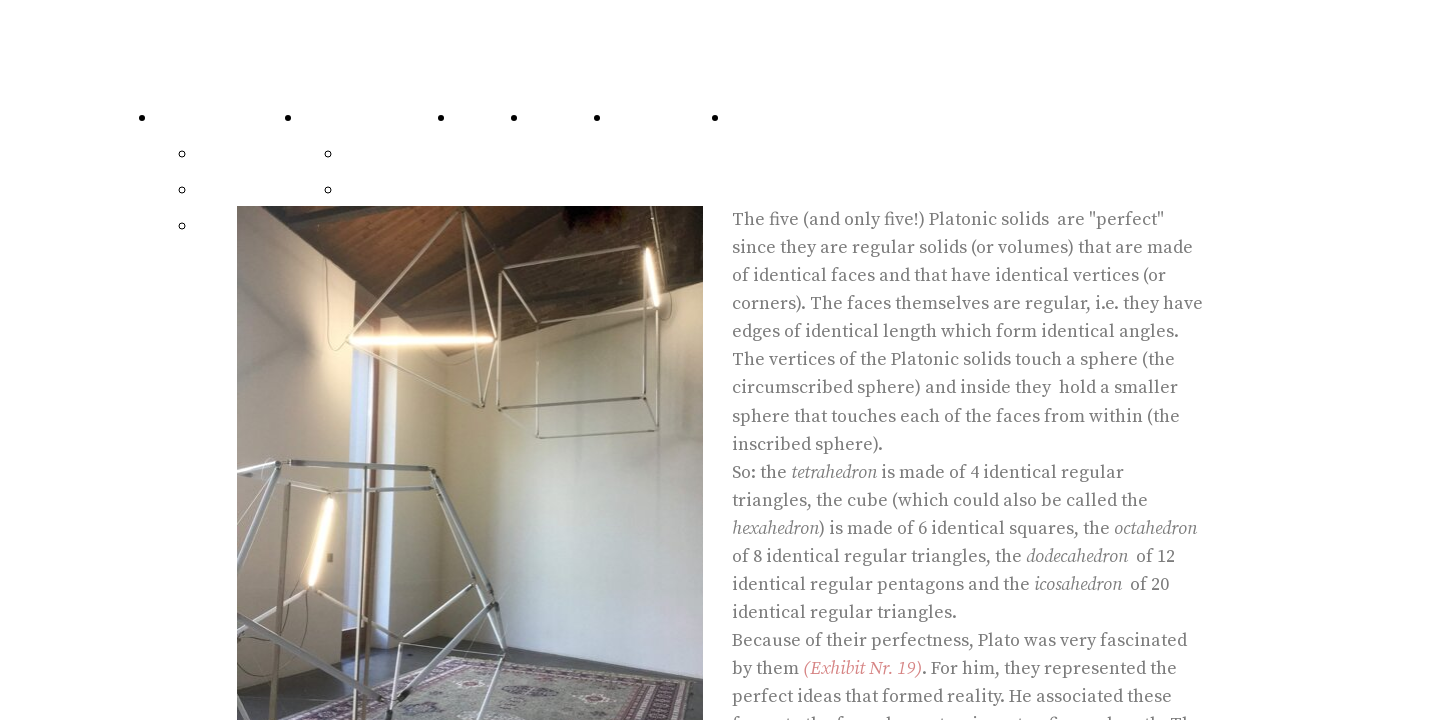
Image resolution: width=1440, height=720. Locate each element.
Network (564, 117)
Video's (371, 189)
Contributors (665, 117)
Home (754, 117)
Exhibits (230, 189)
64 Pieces (234, 153)
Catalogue (199, 117)
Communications (373, 117)
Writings (378, 153)
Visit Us (486, 117)
